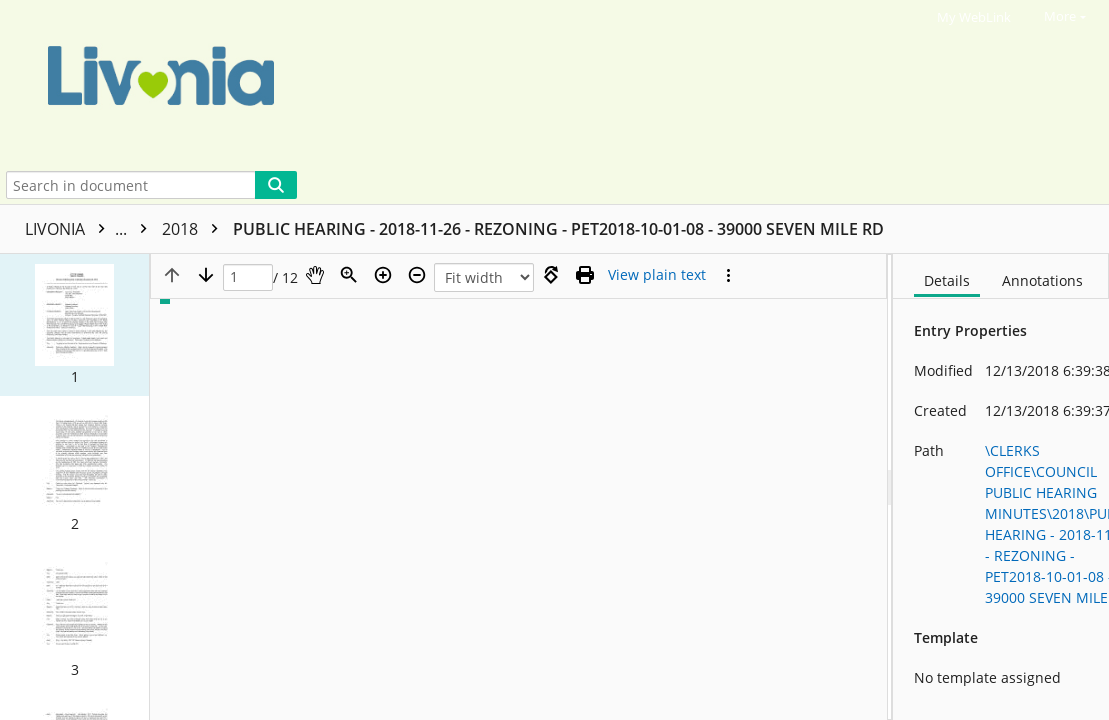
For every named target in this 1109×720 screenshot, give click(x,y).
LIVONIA (91, 229)
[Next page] (206, 275)
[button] (74, 325)
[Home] (535, 83)
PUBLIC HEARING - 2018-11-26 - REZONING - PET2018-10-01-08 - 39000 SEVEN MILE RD (558, 229)
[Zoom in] (383, 275)
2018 (195, 229)
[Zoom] (349, 275)
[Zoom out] (417, 275)
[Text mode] (657, 275)
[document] (1001, 487)
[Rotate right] (551, 275)
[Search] (276, 185)
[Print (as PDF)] (585, 275)
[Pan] (315, 275)
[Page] (248, 277)
